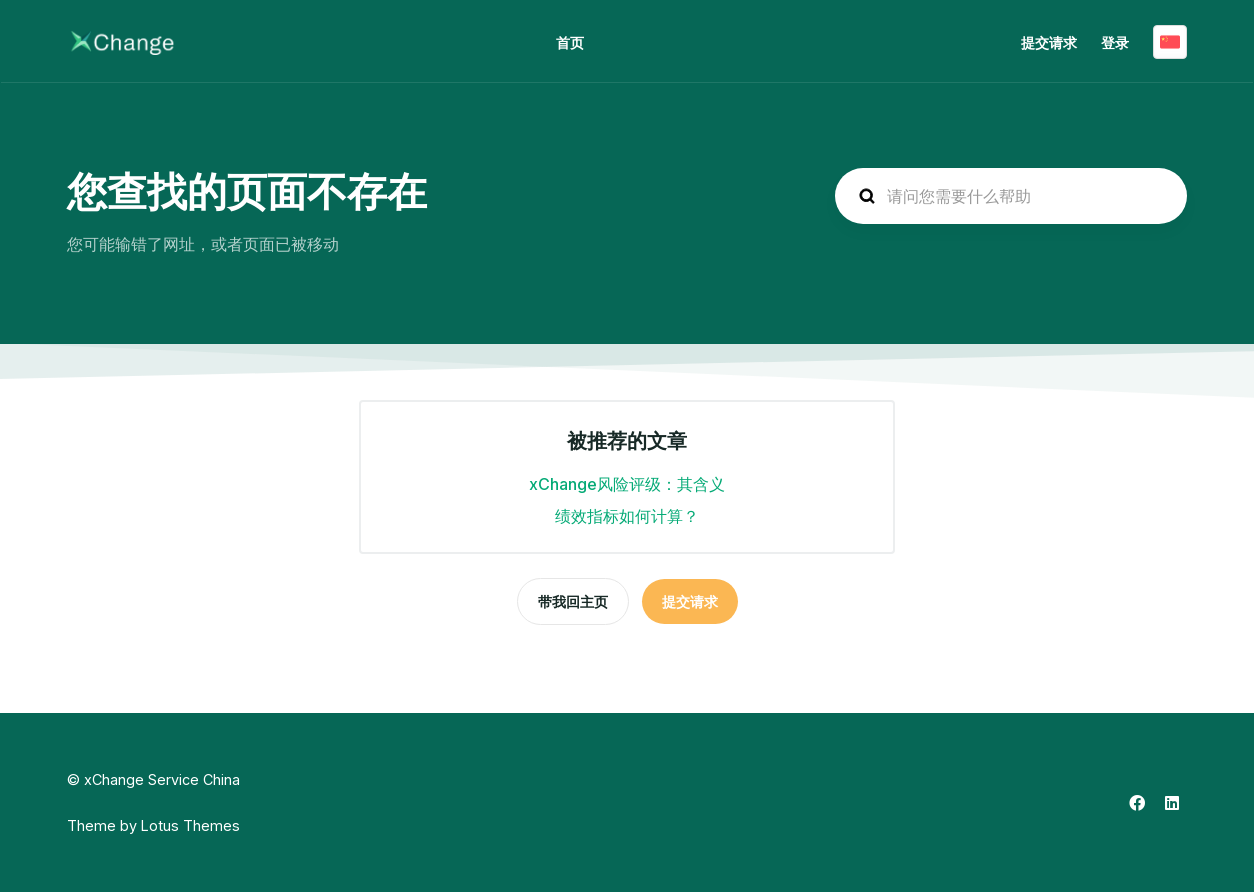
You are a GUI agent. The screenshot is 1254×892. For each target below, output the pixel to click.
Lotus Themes (190, 825)
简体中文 (1170, 42)
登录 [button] (1115, 42)
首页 (570, 42)
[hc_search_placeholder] (1011, 196)
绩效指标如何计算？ (627, 516)
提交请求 (1049, 42)
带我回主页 (573, 601)
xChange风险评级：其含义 (627, 484)
